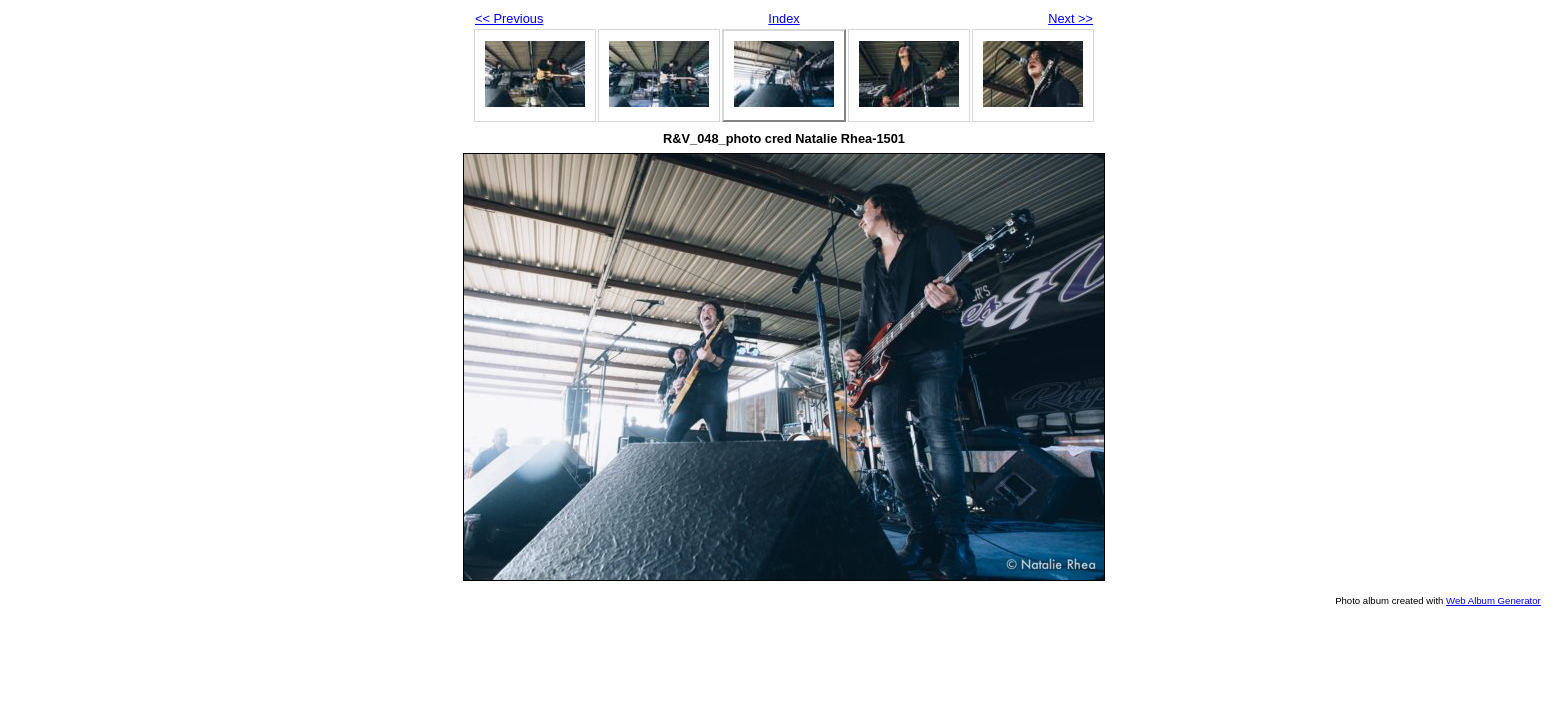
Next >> (1070, 18)
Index (783, 18)
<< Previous (509, 18)
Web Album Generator (1493, 600)
